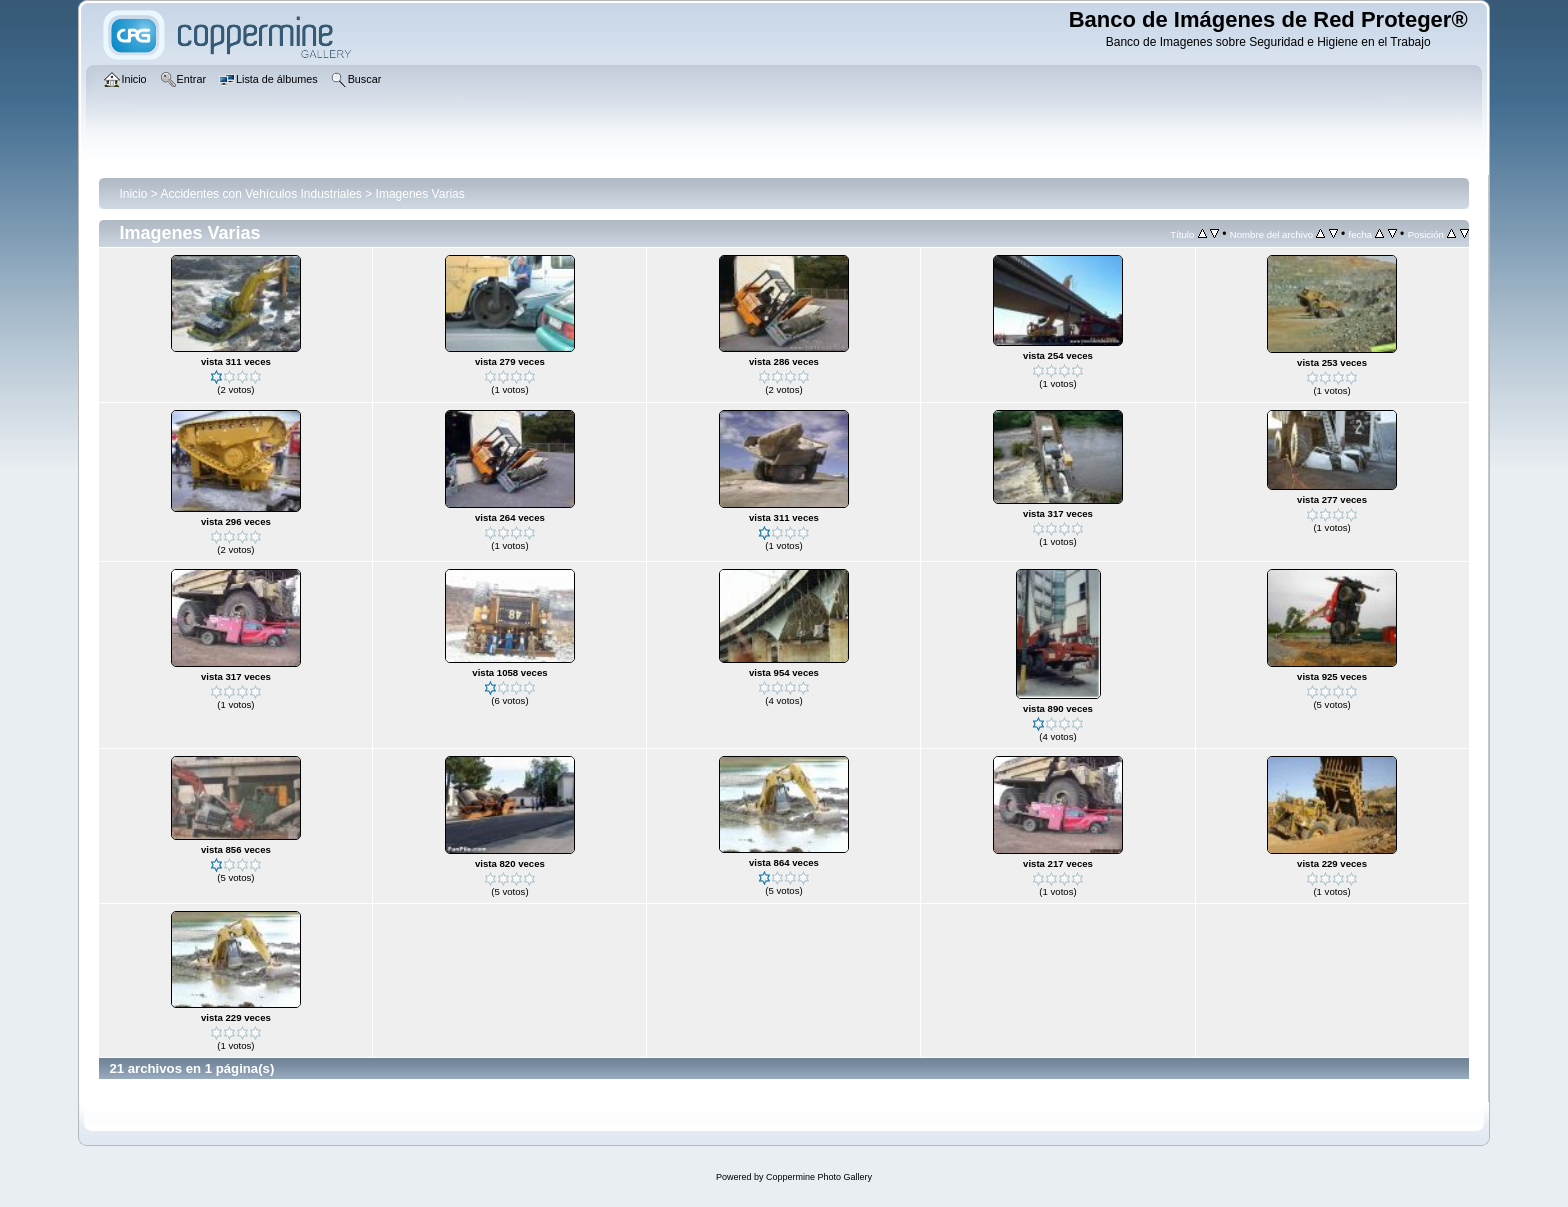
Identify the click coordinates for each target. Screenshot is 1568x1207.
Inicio (133, 194)
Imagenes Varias (420, 194)
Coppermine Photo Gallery (819, 1177)
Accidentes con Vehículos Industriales (260, 194)
